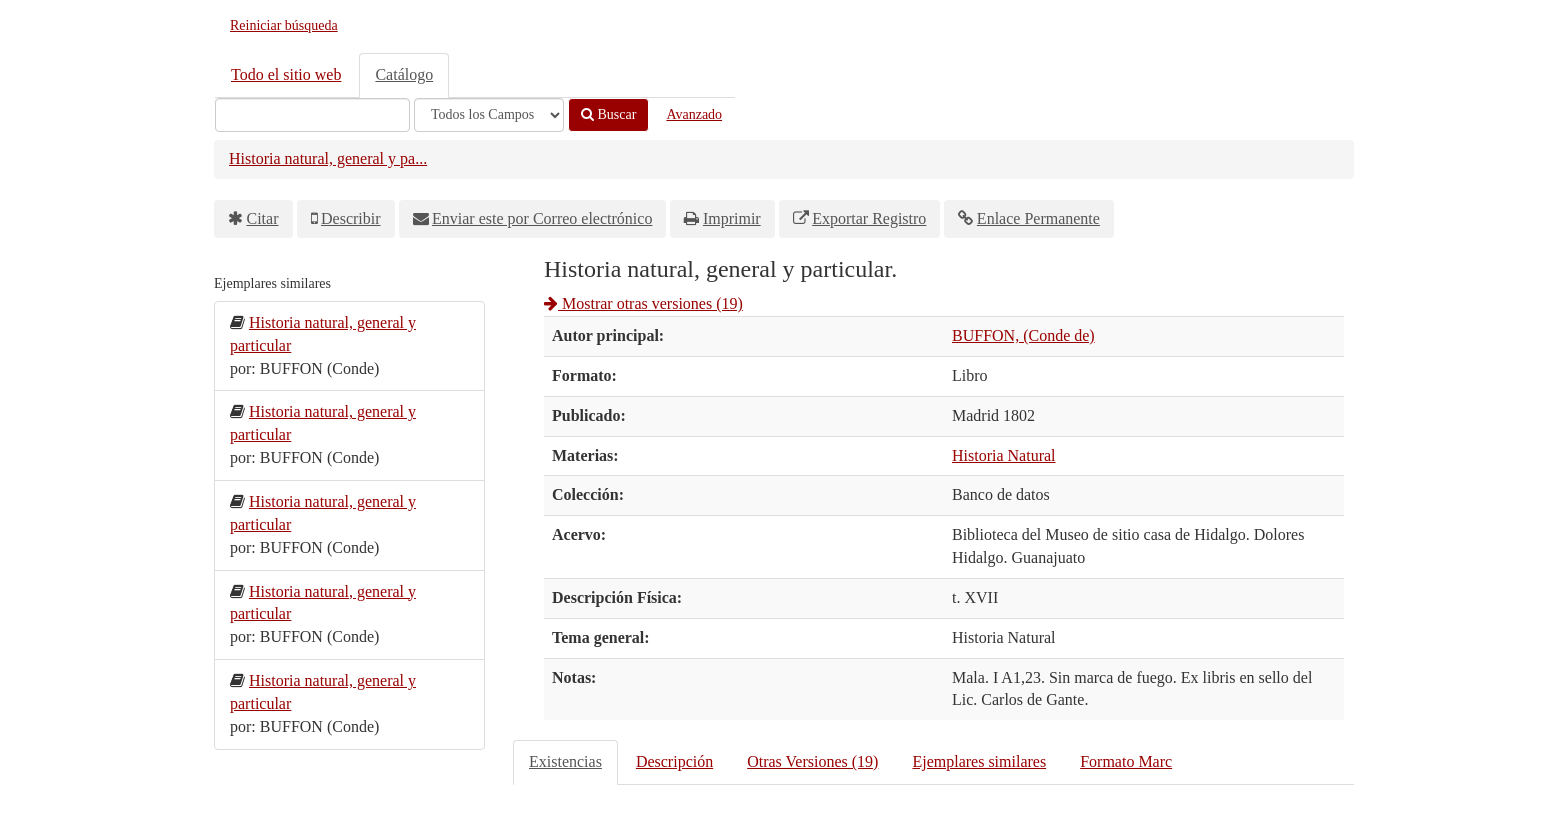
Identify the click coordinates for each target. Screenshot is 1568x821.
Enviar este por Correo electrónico (542, 218)
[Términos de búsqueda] (312, 115)
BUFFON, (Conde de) (1023, 335)
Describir (351, 218)
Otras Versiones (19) (812, 761)
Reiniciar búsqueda (284, 25)
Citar (263, 218)
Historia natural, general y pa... (328, 158)
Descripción (674, 761)
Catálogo (404, 74)
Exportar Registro (869, 218)
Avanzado (694, 114)
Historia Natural (1004, 455)
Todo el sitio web (286, 74)
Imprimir (732, 218)
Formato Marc (1126, 761)
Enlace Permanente (1038, 218)
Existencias (565, 761)
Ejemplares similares (979, 761)
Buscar (608, 114)
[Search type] (489, 115)
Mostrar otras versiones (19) (643, 303)
